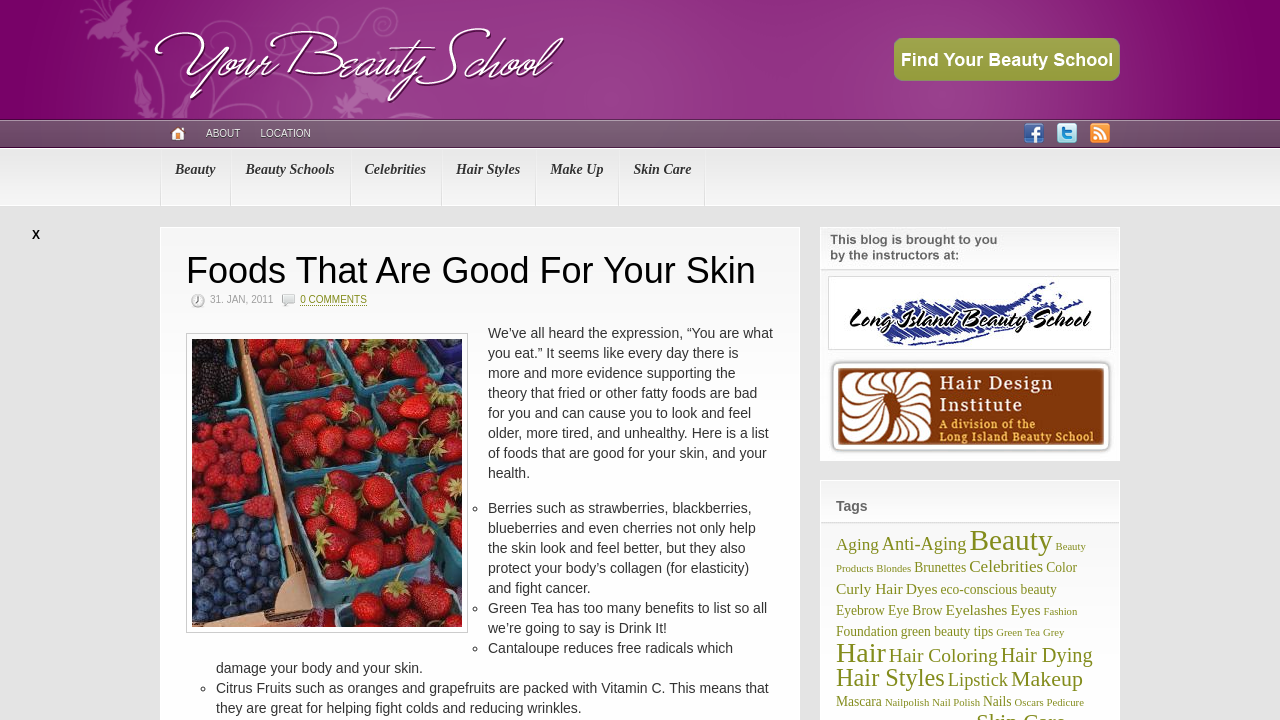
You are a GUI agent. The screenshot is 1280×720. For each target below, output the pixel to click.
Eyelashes (976, 609)
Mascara (859, 701)
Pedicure (1065, 702)
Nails (997, 701)
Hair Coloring (943, 655)
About (223, 133)
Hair (861, 652)
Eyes (1025, 609)
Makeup (1047, 678)
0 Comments (333, 299)
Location (285, 133)
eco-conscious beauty (998, 589)
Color (1061, 567)
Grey (1053, 632)
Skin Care (662, 169)
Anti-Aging (924, 544)
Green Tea (1018, 632)
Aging (857, 544)
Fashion (1061, 611)
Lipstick (978, 680)
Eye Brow (915, 610)
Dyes (922, 588)
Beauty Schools (289, 169)
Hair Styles (488, 169)
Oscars (1029, 702)
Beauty (195, 169)
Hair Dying (1047, 655)
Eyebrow (860, 610)
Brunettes (940, 567)
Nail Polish (956, 702)
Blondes (893, 568)
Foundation (867, 631)
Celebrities (395, 169)
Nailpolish (907, 702)
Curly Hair (869, 588)
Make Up (576, 169)
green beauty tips (947, 631)
